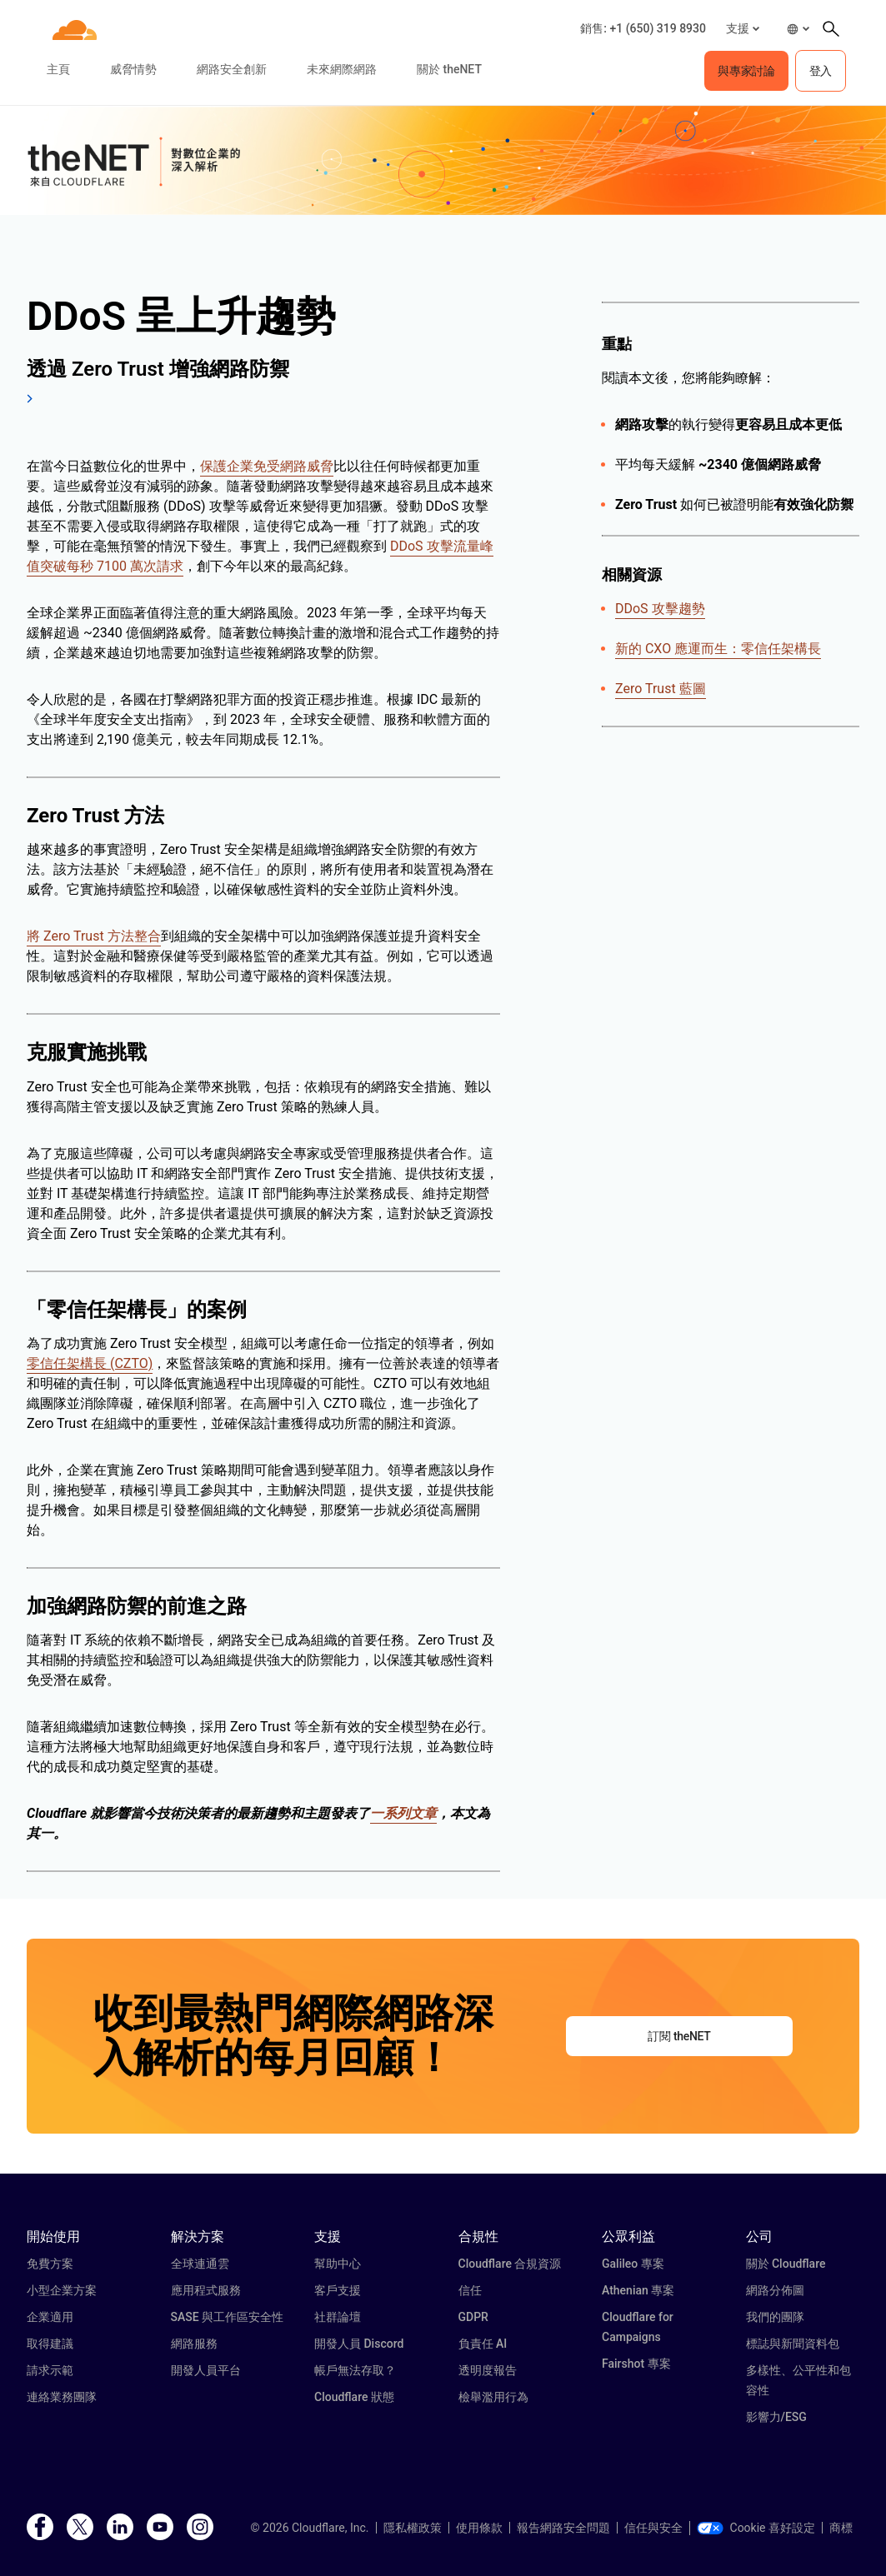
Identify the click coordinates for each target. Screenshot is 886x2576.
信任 (470, 2290)
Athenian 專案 (638, 2290)
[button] (743, 28)
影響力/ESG (776, 2417)
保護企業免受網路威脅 (266, 466)
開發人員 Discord (358, 2343)
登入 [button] (820, 70)
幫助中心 (337, 2263)
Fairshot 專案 (636, 2363)
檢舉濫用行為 (493, 2397)
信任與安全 (653, 2528)
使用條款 (479, 2528)
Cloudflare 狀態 (354, 2397)
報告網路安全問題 (563, 2528)
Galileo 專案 (633, 2263)
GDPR (473, 2317)
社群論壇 (337, 2317)
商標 (841, 2528)
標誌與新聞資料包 (792, 2343)
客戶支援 (337, 2290)
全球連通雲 (200, 2263)
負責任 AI (483, 2343)
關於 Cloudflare (786, 2263)
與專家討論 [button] (746, 70)
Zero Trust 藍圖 (660, 688)
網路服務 (194, 2343)
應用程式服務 (206, 2290)
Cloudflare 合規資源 (510, 2263)
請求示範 (50, 2370)
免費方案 (50, 2263)
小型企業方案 (62, 2290)
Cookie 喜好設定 (756, 2527)
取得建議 (50, 2343)
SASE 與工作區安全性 (227, 2317)
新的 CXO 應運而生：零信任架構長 (718, 648)
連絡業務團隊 (62, 2397)
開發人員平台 (206, 2370)
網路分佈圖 (775, 2290)
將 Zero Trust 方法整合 (94, 936)
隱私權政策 (412, 2528)
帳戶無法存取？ (355, 2370)
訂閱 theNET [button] (679, 2036)
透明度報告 (487, 2370)
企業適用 (50, 2317)
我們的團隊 (775, 2317)
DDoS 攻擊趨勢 (660, 609)
